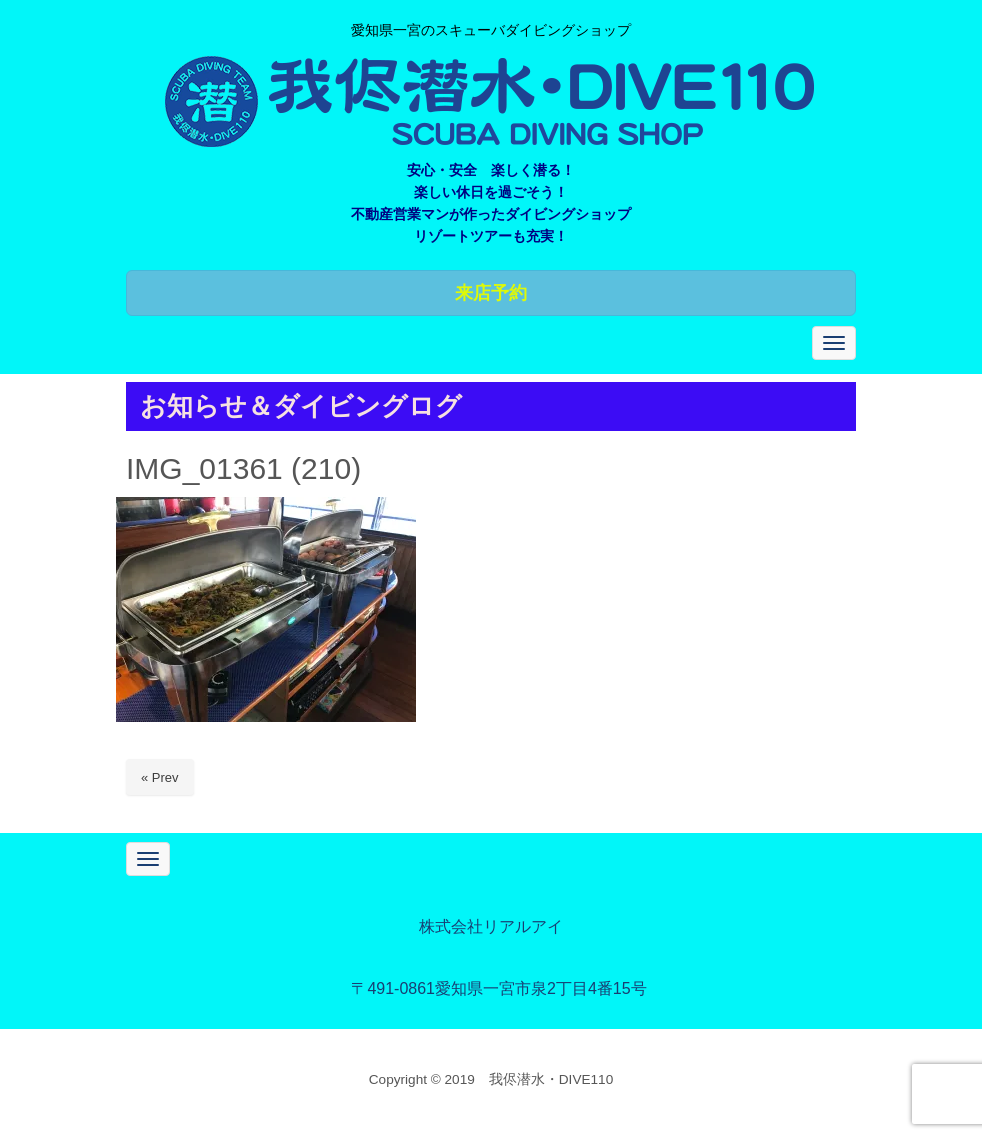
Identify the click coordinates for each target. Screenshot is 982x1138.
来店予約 (491, 293)
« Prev (160, 777)
